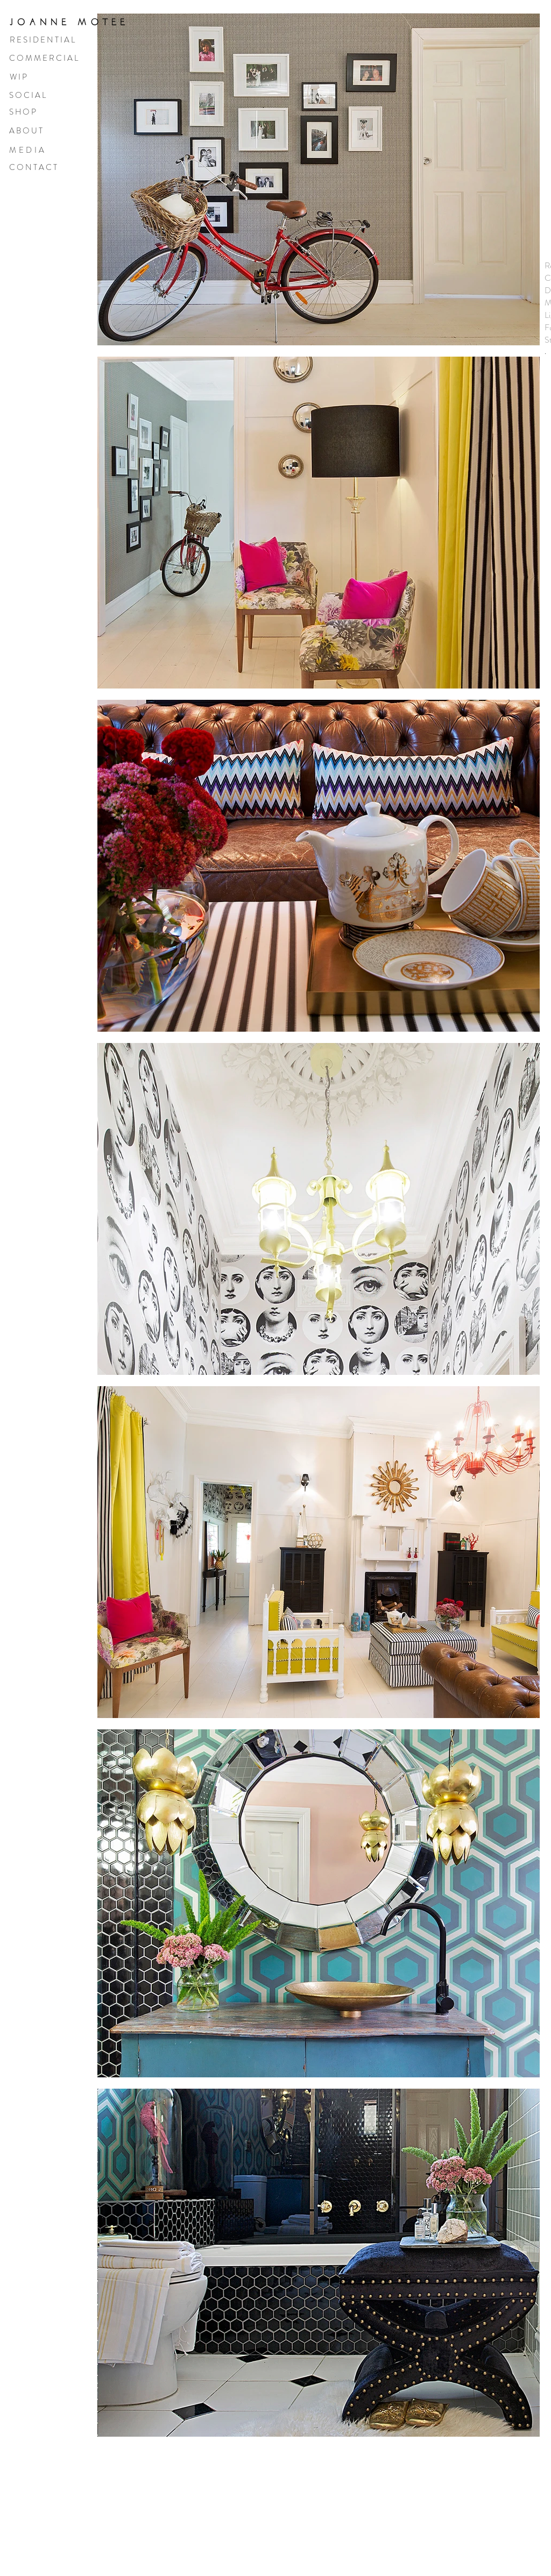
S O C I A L (27, 95)
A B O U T (26, 131)
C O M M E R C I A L (43, 58)
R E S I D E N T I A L (42, 40)
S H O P (22, 112)
